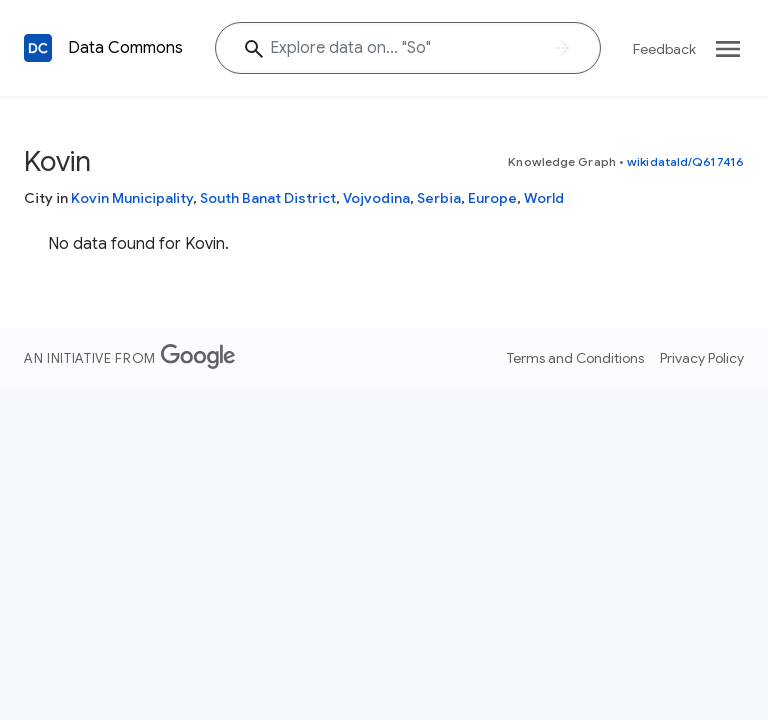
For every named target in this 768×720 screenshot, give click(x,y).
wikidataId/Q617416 (685, 161)
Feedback (664, 49)
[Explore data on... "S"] (408, 48)
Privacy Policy (702, 358)
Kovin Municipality (132, 198)
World (544, 198)
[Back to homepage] (38, 48)
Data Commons (125, 48)
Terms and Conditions (575, 358)
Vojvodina (376, 198)
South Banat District (268, 198)
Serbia (439, 198)
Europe (492, 198)
